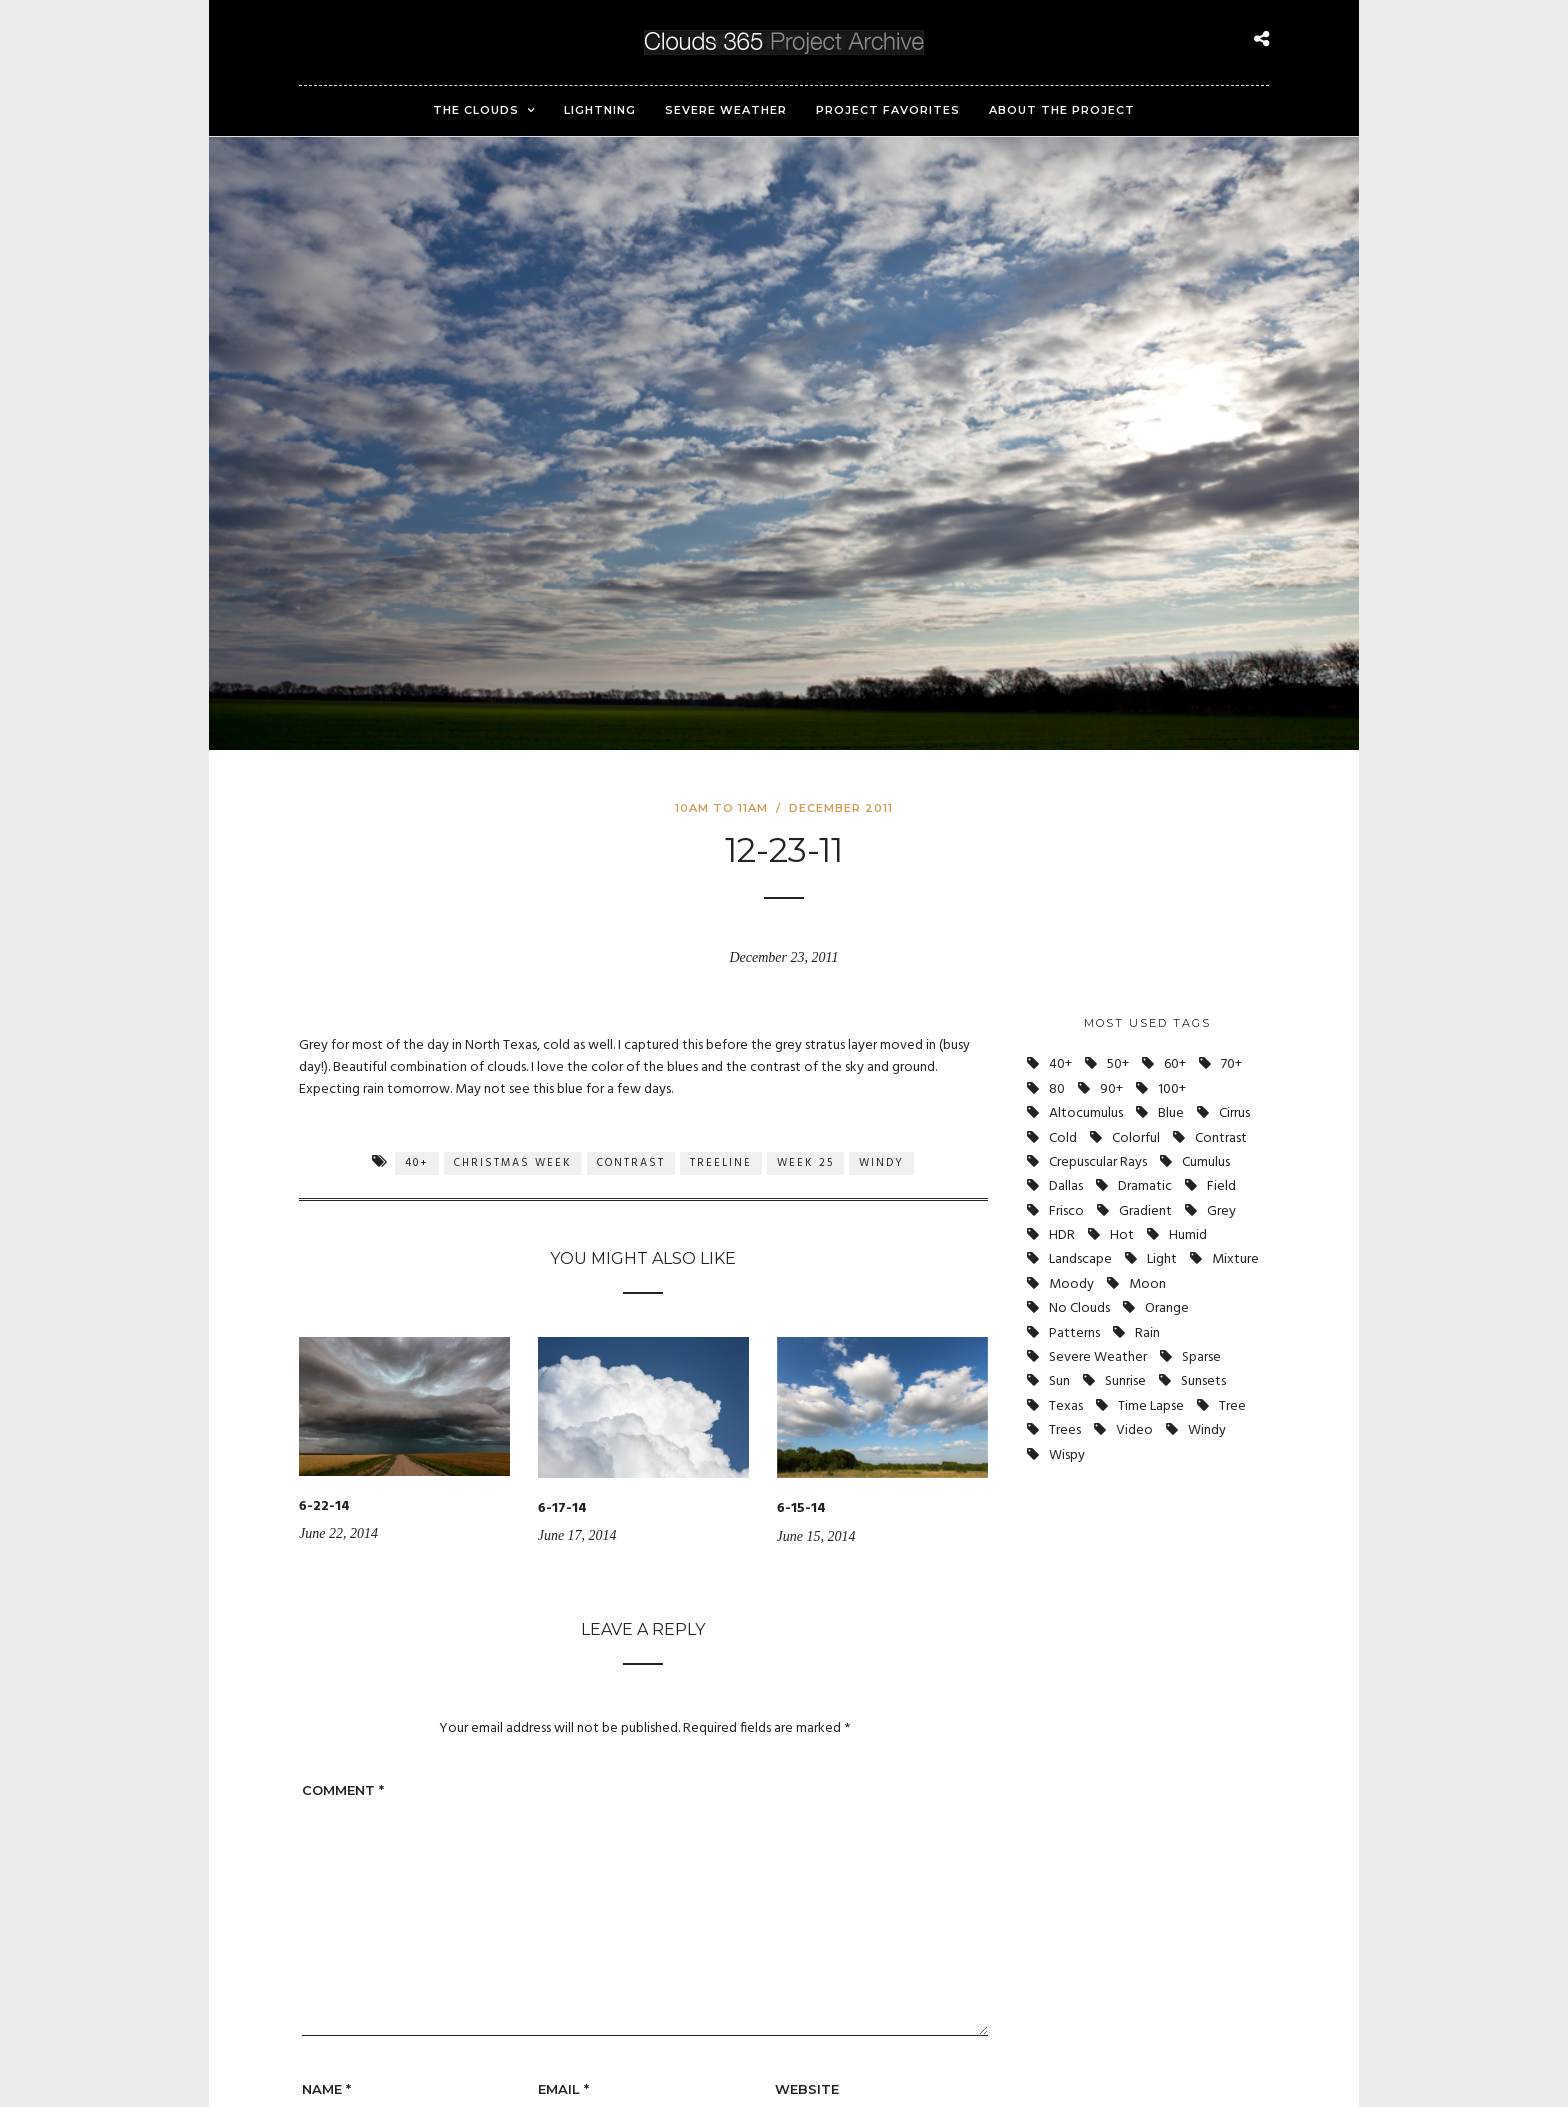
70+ (1231, 1064)
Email (563, 2089)
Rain (1147, 1333)
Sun (1059, 1381)
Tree (1232, 1406)
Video (1134, 1430)
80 (1057, 1089)
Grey (1221, 1211)
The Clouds (476, 110)
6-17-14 (562, 1508)
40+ (417, 1163)
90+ (1111, 1089)
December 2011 (841, 808)
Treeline (721, 1163)
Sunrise (1125, 1381)
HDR (1062, 1235)
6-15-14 (801, 1508)
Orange (1167, 1308)
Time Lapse (1151, 1406)
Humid (1188, 1235)
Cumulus (1206, 1162)
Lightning (600, 110)
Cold (1063, 1138)
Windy (881, 1163)
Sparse (1201, 1357)
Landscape (1080, 1259)
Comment (343, 1790)
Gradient (1145, 1211)
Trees (1065, 1430)
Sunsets (1203, 1381)
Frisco (1066, 1211)
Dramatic (1145, 1186)
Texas (1066, 1406)
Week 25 (805, 1163)
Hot (1122, 1235)
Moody (1071, 1284)
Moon (1147, 1284)
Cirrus (1234, 1113)
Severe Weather (726, 110)
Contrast (631, 1163)
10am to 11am (721, 808)
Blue (1171, 1113)
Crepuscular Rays (1098, 1162)
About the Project (1062, 110)
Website (807, 2089)
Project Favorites (888, 110)
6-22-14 (324, 1506)
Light (1162, 1259)
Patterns (1074, 1333)
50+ (1118, 1064)
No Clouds (1079, 1308)
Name (326, 2089)
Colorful (1136, 1138)
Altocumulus (1086, 1113)
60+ (1175, 1064)
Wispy (1067, 1455)
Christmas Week (513, 1163)
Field (1221, 1186)
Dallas (1066, 1186)
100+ (1172, 1089)
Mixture (1235, 1259)
